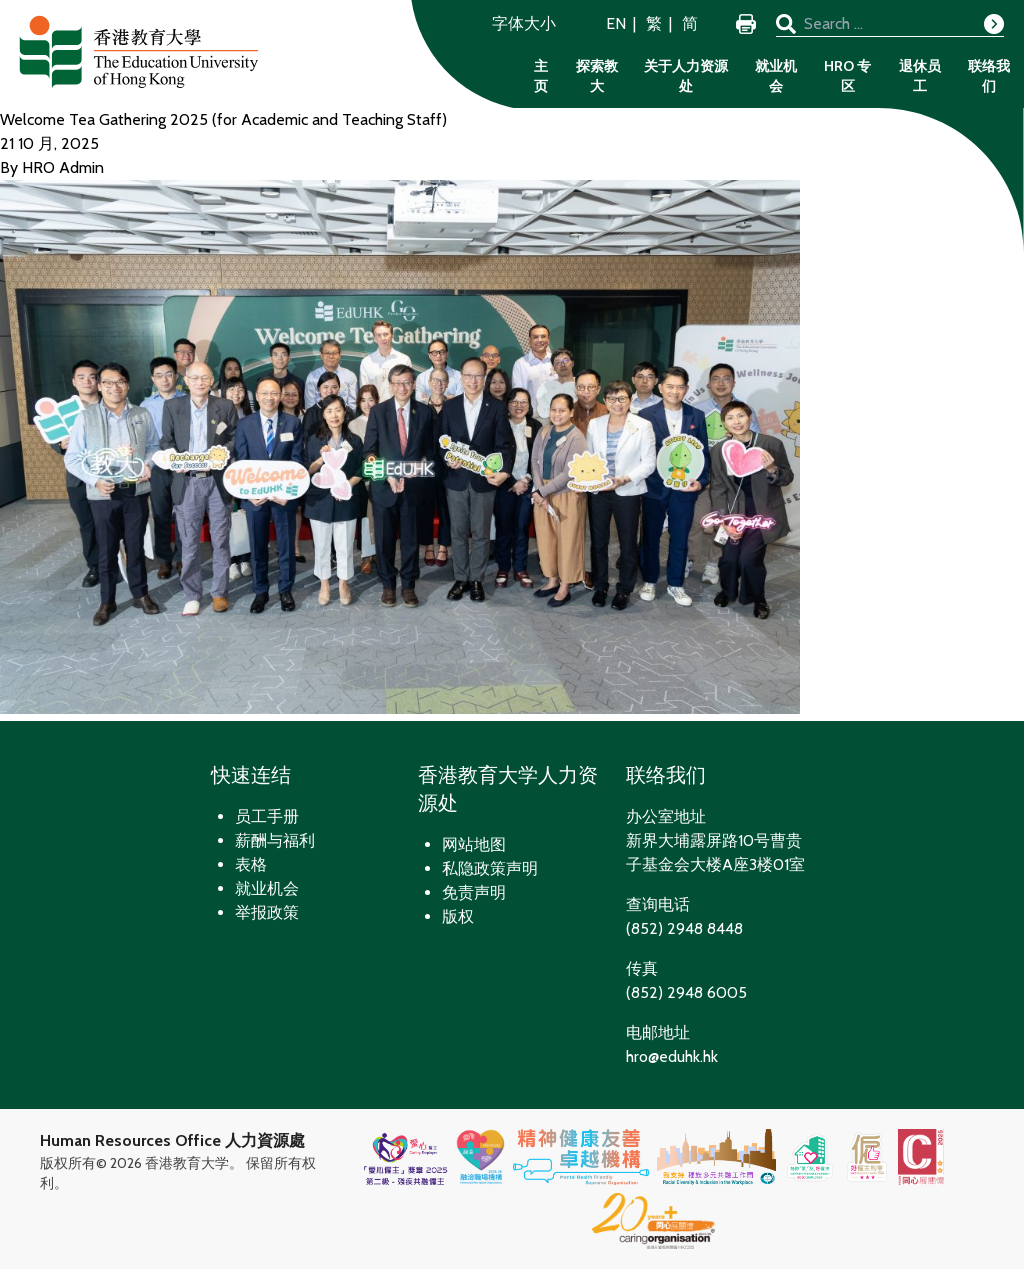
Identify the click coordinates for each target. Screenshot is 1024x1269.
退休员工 (920, 76)
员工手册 (267, 816)
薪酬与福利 (275, 840)
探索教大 (597, 76)
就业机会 (776, 76)
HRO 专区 (847, 76)
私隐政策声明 (490, 868)
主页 (541, 76)
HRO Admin (63, 167)
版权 (458, 916)
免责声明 (474, 892)
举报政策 (267, 912)
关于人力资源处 (686, 76)
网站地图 (474, 844)
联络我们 (989, 76)
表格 (251, 864)
